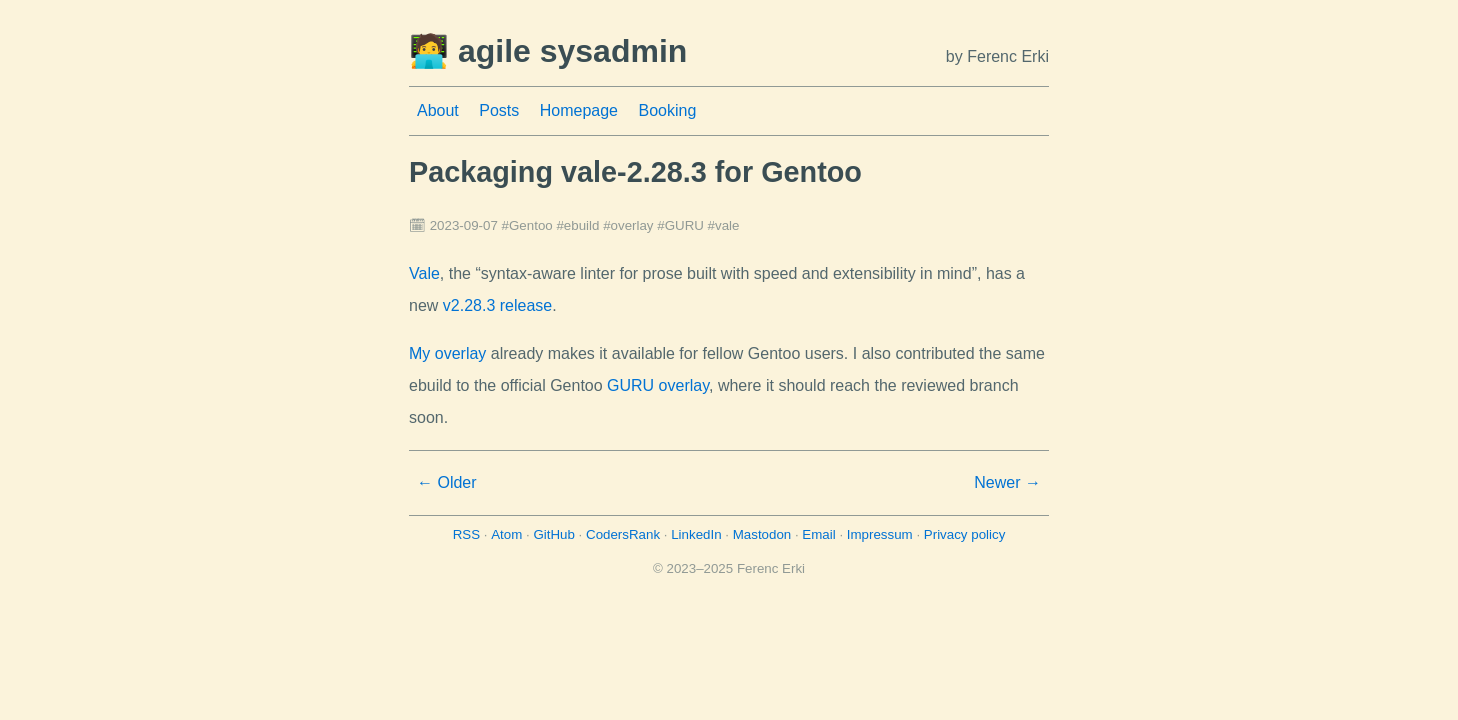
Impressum (880, 534)
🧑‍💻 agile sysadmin (548, 51)
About (438, 110)
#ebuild (577, 225)
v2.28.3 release (497, 305)
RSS (466, 534)
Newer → (1007, 482)
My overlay (447, 353)
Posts (499, 110)
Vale (424, 273)
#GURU (680, 225)
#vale (724, 225)
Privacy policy (964, 534)
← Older (447, 482)
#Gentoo (527, 225)
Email (818, 534)
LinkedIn (696, 534)
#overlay (628, 225)
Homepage (579, 110)
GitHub (553, 534)
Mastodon (762, 534)
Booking (667, 110)
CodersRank (623, 534)
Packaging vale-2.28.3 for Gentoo (635, 172)
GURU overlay (658, 385)
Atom (506, 534)
